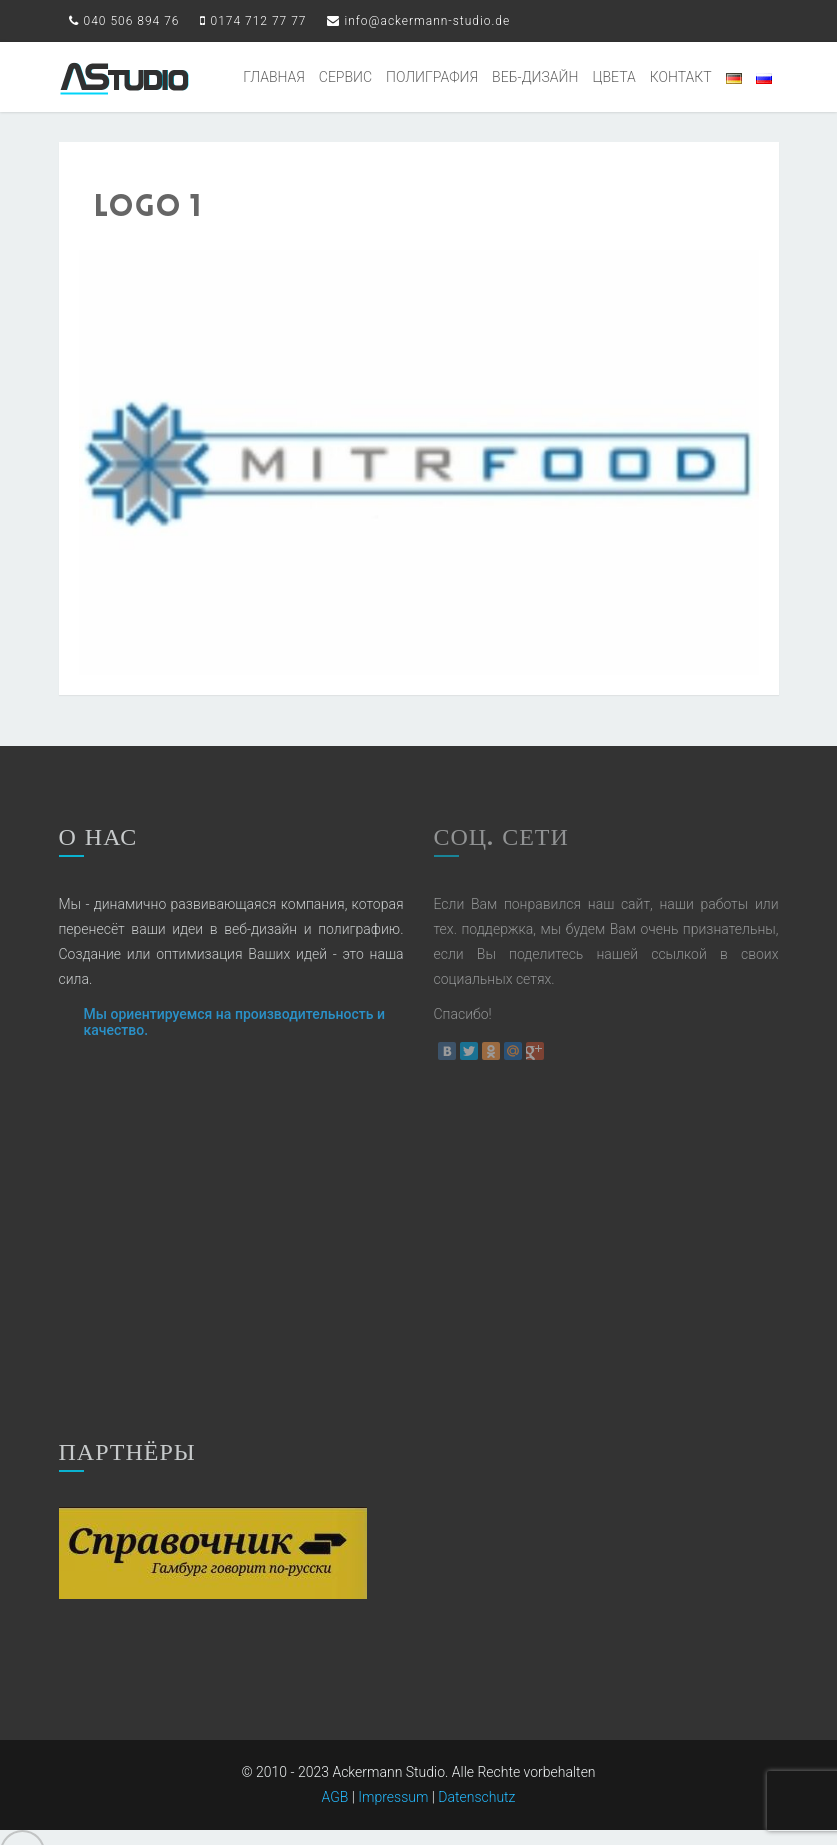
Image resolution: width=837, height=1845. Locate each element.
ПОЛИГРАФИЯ (432, 77)
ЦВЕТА (613, 77)
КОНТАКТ (681, 77)
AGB (335, 1765)
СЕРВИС (345, 77)
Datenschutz (476, 1765)
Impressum (393, 1765)
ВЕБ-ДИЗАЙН (535, 77)
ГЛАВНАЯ (274, 77)
